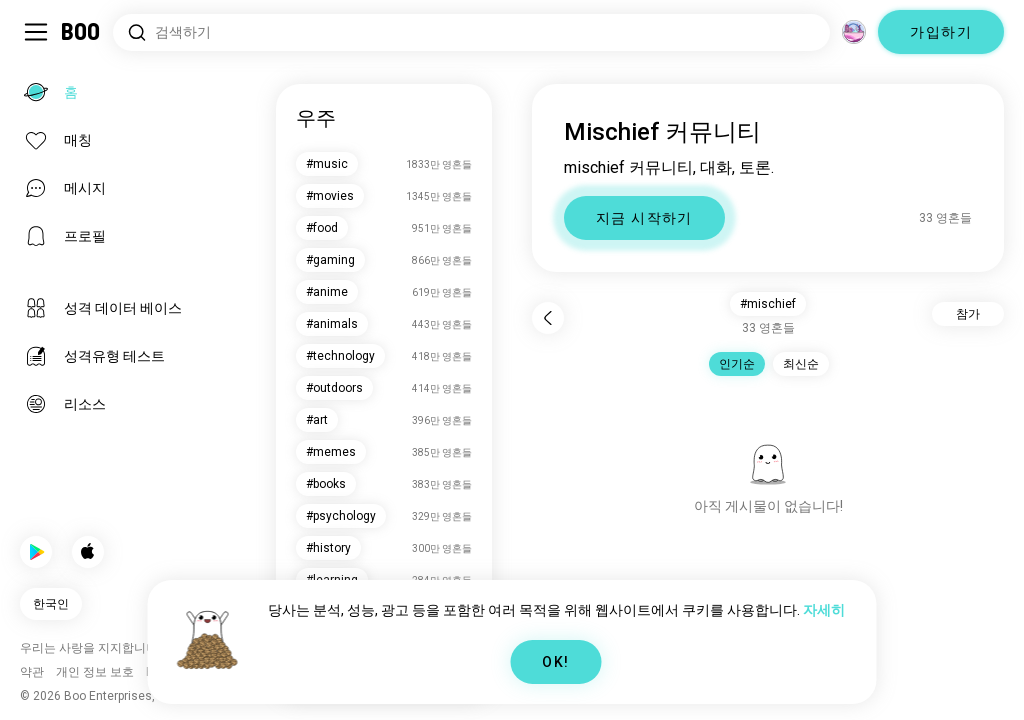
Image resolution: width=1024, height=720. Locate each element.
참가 (968, 314)
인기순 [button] (737, 364)
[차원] (854, 32)
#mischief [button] (768, 304)
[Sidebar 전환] (36, 32)
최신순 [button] (801, 364)
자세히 (824, 610)
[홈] (81, 32)
